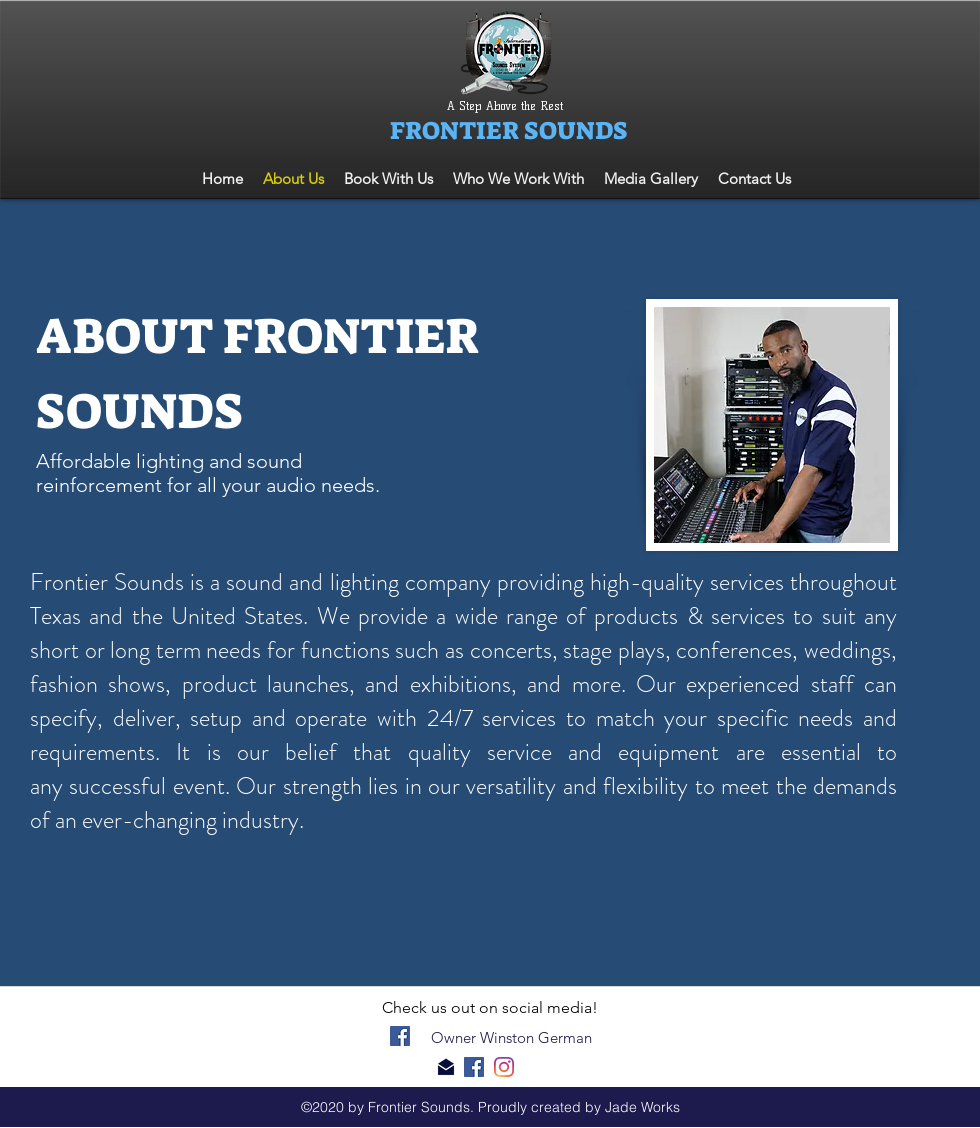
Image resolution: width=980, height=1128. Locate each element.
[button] (518, 178)
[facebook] (400, 1036)
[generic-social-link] (504, 1067)
